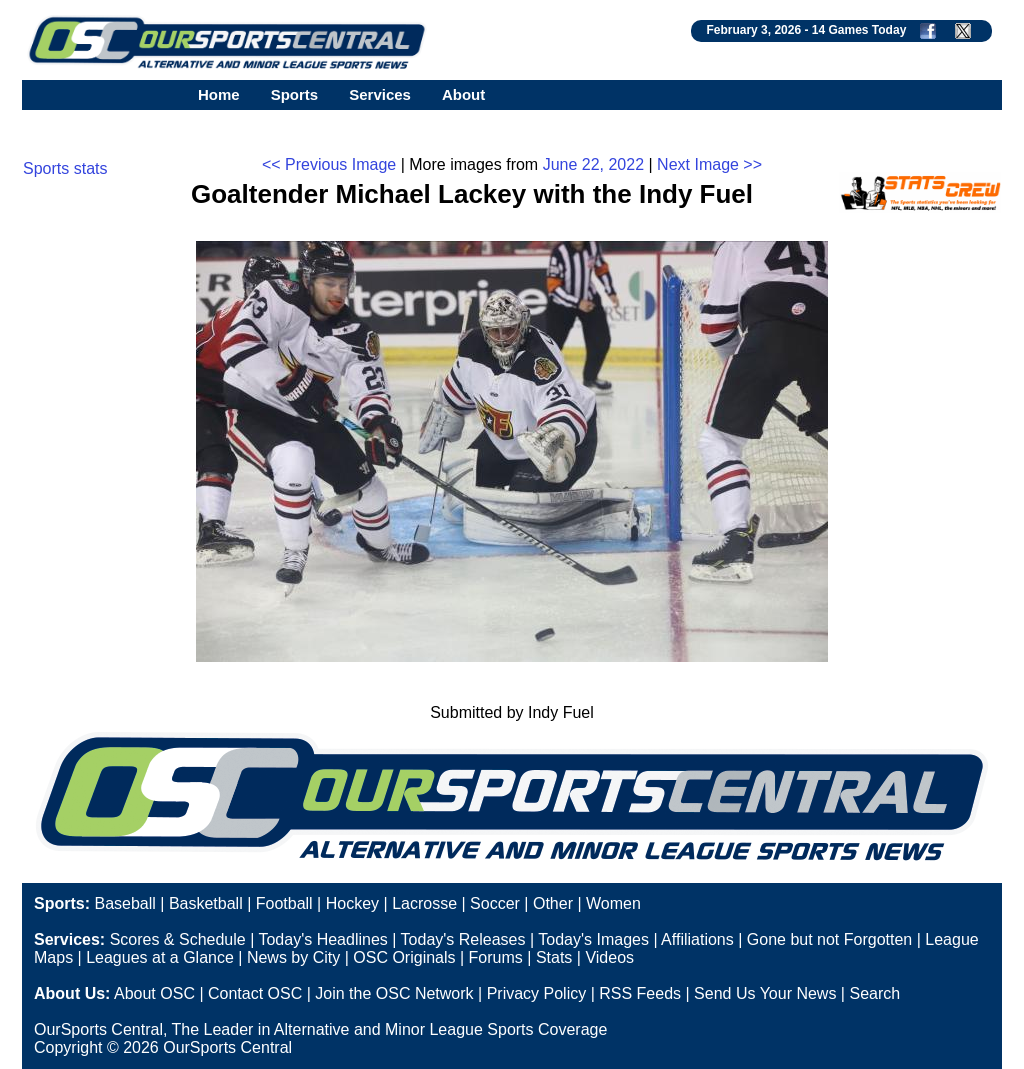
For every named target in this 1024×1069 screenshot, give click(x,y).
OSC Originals (404, 957)
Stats (554, 957)
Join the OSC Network (394, 993)
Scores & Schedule (178, 939)
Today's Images (593, 939)
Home (219, 94)
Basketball (206, 903)
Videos (609, 957)
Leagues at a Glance (160, 957)
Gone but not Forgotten (829, 939)
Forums (496, 957)
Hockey (352, 903)
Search (874, 993)
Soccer (495, 903)
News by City (293, 957)
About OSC (154, 993)
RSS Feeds (640, 993)
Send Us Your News (765, 993)
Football (284, 903)
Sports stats (65, 168)
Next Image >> (709, 164)
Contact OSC (255, 993)
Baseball (124, 903)
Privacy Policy (537, 993)
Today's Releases (463, 939)
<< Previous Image (329, 164)
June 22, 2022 (593, 164)
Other (553, 903)
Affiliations (697, 939)
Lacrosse (424, 903)
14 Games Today (859, 30)
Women (613, 903)
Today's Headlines (322, 939)
